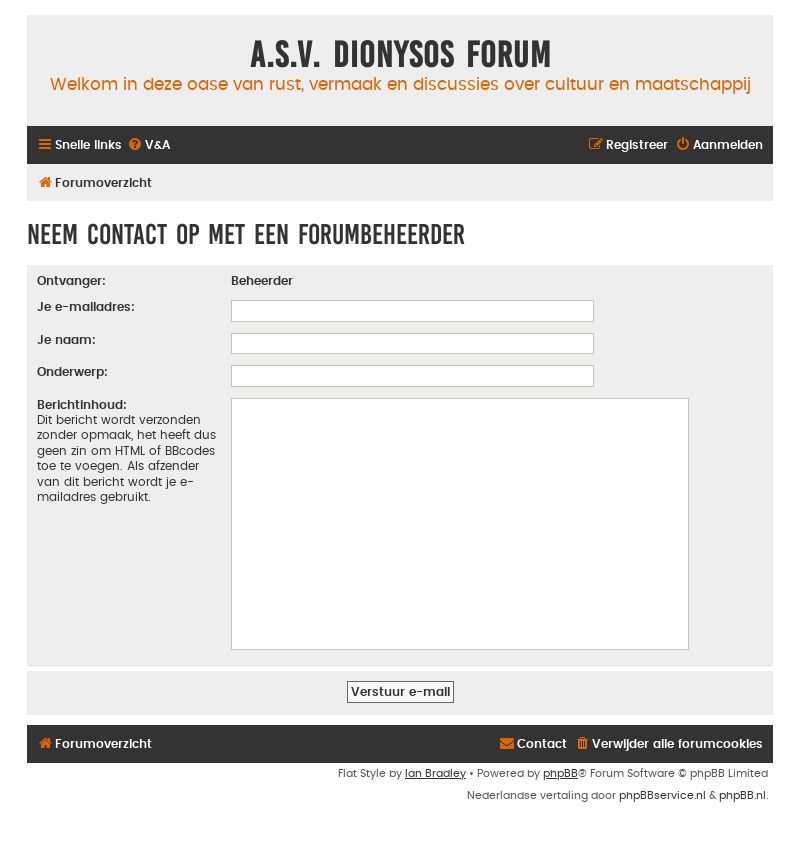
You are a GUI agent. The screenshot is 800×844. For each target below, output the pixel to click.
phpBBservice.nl (662, 795)
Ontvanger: (71, 281)
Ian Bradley (435, 773)
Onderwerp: (72, 372)
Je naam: (66, 340)
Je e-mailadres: (86, 307)
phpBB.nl (742, 795)
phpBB (560, 773)
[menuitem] (148, 145)
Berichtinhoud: (82, 405)
